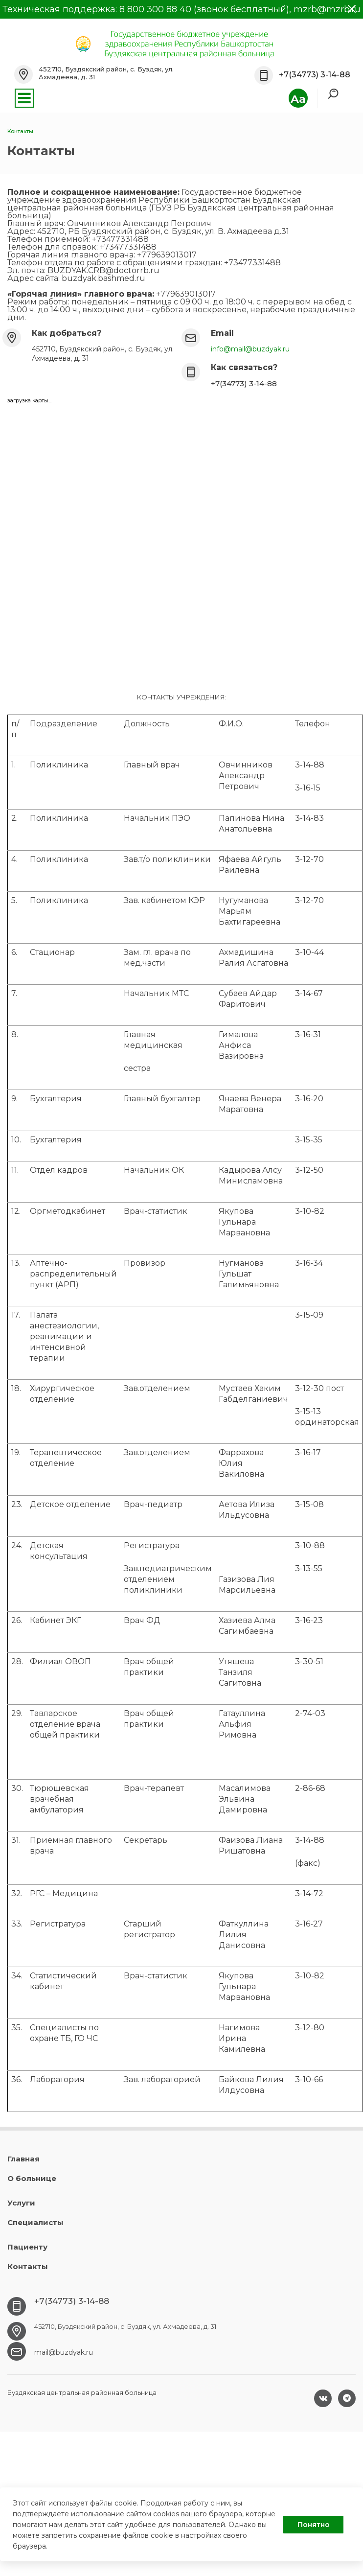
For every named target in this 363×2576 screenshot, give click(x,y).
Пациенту (27, 2246)
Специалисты (35, 2222)
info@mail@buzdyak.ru (250, 349)
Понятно (313, 2524)
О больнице (31, 2178)
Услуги (21, 2202)
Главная (23, 2158)
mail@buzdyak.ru (63, 2352)
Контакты (27, 2266)
